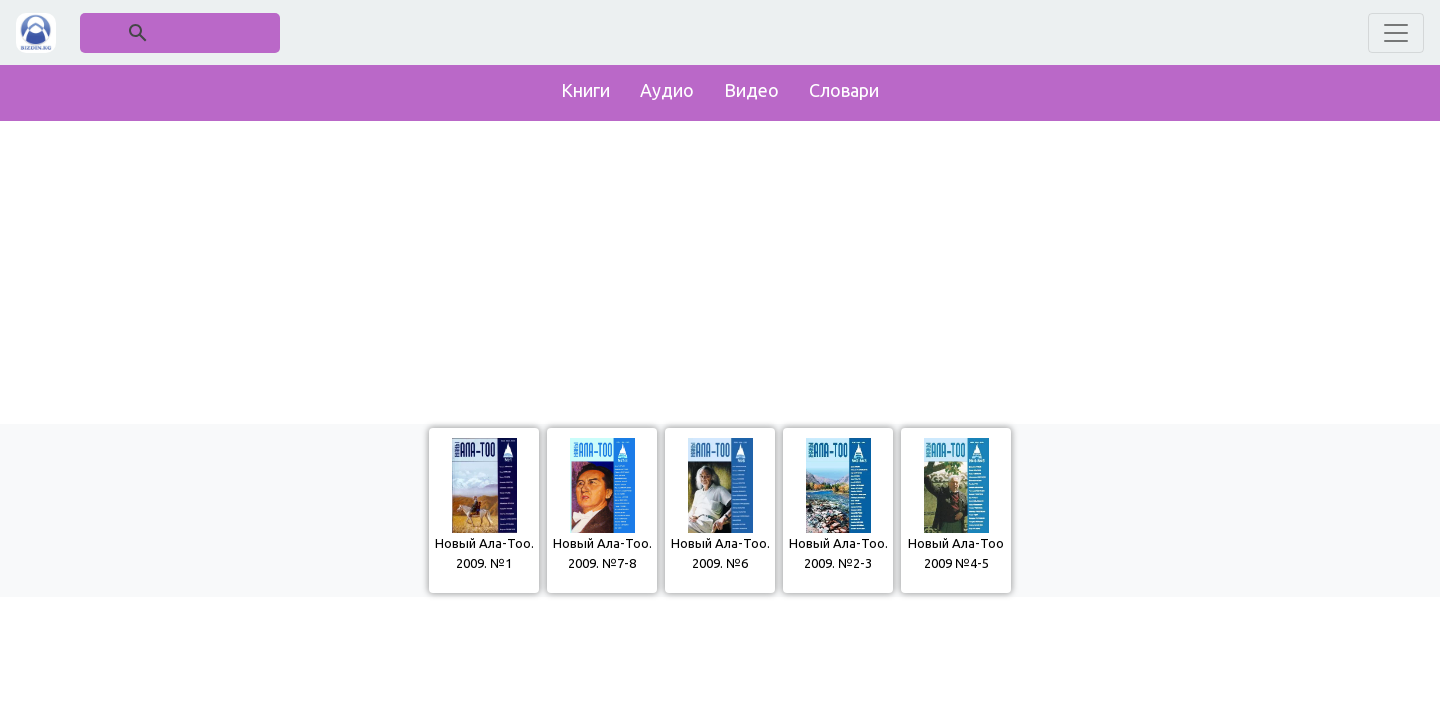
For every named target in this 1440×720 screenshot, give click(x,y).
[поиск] (181, 32)
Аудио (667, 90)
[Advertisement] (720, 268)
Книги (585, 90)
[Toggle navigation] (1396, 33)
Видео (751, 90)
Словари (844, 90)
